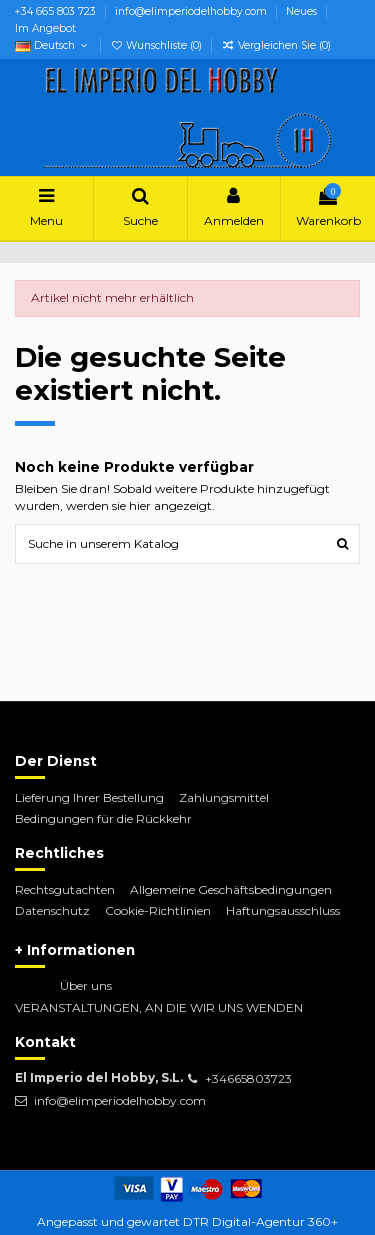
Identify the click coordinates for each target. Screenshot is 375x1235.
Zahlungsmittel (224, 797)
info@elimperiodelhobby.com (192, 11)
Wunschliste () (157, 45)
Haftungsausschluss (283, 910)
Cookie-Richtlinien (158, 910)
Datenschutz (52, 910)
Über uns (86, 985)
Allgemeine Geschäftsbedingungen (231, 889)
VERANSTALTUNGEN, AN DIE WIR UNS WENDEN (159, 1007)
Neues (303, 11)
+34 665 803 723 (57, 11)
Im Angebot (45, 28)
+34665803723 (248, 1078)
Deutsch (53, 45)
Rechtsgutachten (65, 889)
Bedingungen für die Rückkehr (103, 818)
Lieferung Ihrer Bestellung (89, 797)
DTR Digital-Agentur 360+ (260, 1221)
